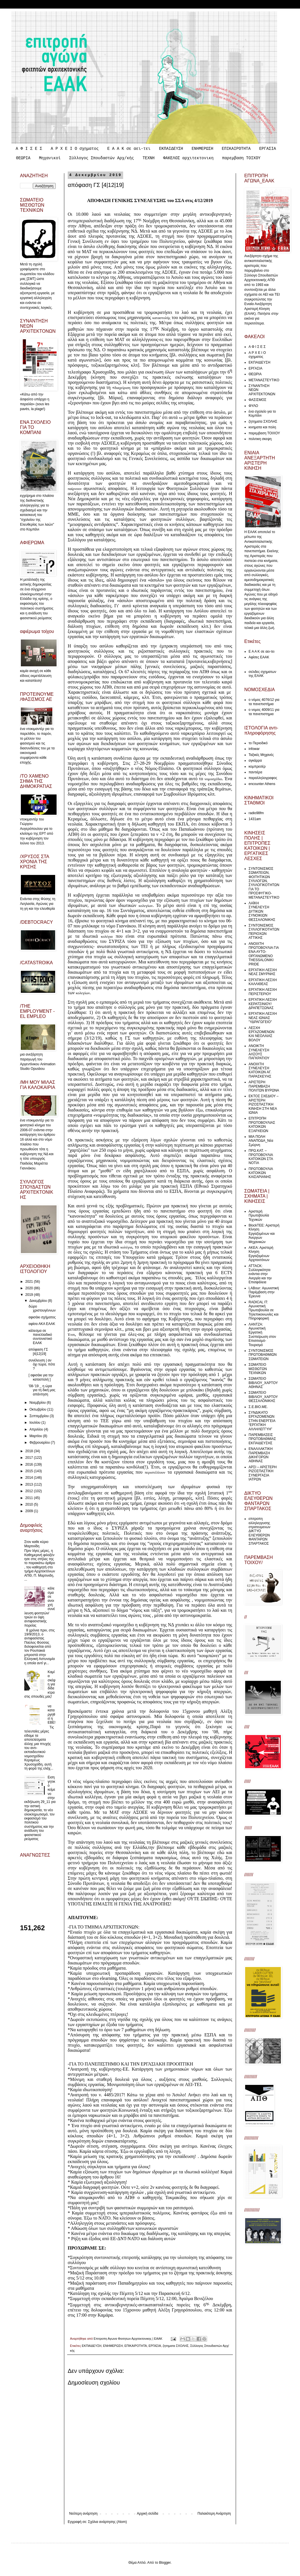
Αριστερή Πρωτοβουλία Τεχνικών (259, 1215)
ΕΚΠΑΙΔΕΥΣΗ (171, 148)
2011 (29, 1498)
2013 (29, 1484)
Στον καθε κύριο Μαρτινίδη (36, 1544)
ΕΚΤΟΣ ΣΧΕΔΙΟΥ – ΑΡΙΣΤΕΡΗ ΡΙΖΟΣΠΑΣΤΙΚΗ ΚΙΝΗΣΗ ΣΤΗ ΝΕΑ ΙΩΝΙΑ (264, 1104)
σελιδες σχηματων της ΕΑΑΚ (262, 674)
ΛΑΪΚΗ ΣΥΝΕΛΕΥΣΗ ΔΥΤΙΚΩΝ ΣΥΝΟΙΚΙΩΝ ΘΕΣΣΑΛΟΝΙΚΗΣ (262, 911)
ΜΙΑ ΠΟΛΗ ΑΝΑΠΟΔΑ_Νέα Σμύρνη (261, 1141)
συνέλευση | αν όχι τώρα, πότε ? (42, 1364)
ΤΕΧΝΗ (149, 158)
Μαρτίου (36, 1436)
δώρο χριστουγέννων (42, 1308)
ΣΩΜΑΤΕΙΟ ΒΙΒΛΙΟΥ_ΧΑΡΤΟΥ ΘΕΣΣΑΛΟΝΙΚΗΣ (263, 1397)
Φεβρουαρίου (40, 1443)
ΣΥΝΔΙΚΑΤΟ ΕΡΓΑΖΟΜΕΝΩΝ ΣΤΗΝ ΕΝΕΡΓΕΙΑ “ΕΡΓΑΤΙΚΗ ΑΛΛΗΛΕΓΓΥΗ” (262, 1421)
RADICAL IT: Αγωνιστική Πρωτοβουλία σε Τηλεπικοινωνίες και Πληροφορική (264, 1310)
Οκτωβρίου (38, 1409)
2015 (29, 1471)
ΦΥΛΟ (253, 406)
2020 (29, 1288)
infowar (254, 749)
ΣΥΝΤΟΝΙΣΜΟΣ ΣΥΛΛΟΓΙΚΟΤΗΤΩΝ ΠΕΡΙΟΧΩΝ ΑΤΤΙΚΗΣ (264, 931)
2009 (29, 1511)
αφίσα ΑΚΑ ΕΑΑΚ (42, 1324)
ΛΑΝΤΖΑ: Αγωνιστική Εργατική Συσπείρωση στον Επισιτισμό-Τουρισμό (262, 1334)
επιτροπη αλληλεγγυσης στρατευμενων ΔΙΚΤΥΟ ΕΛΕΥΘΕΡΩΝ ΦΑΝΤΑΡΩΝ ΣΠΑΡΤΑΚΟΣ (259, 1531)
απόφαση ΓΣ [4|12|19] (38, 1351)
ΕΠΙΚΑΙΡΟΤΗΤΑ (236, 148)
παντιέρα (255, 772)
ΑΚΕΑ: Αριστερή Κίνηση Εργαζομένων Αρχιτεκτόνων (261, 1254)
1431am (255, 819)
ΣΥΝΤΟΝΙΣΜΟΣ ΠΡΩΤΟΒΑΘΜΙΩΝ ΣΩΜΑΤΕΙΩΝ (263, 1355)
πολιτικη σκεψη (260, 439)
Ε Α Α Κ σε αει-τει (128, 148)
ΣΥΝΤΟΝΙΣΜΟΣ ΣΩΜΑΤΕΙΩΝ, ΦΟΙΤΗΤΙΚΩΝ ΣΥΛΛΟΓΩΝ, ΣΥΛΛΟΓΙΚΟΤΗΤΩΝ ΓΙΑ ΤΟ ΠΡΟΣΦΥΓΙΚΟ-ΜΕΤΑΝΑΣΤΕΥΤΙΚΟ (264, 883)
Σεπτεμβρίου (39, 1416)
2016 (29, 1464)
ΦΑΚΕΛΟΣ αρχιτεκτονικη (188, 158)
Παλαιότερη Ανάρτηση (214, 2514)
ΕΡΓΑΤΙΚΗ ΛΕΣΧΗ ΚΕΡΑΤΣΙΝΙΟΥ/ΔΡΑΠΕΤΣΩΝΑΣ (263, 1004)
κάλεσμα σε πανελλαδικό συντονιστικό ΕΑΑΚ (40, 1337)
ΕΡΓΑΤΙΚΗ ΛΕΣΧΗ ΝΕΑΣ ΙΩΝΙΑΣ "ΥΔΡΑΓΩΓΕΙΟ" (263, 1018)
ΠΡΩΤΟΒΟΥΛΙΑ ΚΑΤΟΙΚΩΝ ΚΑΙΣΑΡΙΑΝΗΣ (261, 1173)
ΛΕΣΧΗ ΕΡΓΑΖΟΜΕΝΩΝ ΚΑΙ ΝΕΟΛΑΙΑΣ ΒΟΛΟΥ (262, 1034)
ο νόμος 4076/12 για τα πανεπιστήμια (264, 702)
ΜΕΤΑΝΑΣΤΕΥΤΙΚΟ (264, 380)
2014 (29, 1478)
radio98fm (256, 813)
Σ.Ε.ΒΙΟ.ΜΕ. (258, 1407)
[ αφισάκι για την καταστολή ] (41, 1377)
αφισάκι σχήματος (42, 1317)
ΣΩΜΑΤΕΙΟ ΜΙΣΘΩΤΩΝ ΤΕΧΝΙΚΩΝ (258, 1369)
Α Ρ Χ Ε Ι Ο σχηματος (75, 148)
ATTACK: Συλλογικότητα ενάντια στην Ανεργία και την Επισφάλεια (260, 1274)
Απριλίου (36, 1429)
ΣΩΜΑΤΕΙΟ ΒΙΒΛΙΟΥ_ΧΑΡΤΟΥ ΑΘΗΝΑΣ (263, 1383)
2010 (29, 1504)
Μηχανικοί (50, 158)
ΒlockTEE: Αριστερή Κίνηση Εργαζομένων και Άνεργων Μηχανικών (264, 1233)
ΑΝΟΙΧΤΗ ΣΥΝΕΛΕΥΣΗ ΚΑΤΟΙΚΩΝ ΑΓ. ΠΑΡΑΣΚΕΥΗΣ (260, 1070)
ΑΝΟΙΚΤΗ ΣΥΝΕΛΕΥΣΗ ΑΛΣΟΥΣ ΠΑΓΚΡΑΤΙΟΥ (259, 1052)
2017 (29, 1458)
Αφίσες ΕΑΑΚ (259, 657)
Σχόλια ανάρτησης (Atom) (107, 2522)
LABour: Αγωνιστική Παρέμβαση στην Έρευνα (264, 1292)
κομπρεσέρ (257, 766)
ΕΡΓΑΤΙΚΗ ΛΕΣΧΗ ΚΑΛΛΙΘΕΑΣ (263, 982)
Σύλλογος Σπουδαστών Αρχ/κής (101, 158)
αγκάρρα (255, 760)
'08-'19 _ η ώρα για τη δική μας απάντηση (42, 1390)
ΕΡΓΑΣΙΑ (267, 148)
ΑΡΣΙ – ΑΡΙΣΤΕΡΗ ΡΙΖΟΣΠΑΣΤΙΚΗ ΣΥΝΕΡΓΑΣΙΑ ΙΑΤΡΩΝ (263, 1473)
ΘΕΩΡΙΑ (23, 158)
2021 (29, 1282)
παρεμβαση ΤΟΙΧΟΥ (241, 158)
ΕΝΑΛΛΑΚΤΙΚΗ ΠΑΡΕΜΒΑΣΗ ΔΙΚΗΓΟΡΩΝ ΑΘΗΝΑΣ (261, 1455)
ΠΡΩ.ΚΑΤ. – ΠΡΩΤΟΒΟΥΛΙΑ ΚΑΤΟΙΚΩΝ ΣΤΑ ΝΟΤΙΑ (261, 1157)
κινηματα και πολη (262, 427)
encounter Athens (262, 784)
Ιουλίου (35, 1423)
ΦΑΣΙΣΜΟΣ (257, 400)
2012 (29, 1491)
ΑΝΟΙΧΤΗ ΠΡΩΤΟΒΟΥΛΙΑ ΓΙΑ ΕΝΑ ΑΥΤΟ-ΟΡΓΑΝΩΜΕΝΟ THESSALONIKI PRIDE (264, 954)
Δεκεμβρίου (38, 1301)
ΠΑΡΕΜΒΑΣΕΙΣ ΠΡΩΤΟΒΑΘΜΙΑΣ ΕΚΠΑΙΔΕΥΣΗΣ (262, 1439)
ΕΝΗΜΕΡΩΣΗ (202, 148)
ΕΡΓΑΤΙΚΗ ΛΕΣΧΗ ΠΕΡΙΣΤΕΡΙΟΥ (263, 992)
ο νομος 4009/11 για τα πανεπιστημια (264, 712)
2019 (29, 1295)
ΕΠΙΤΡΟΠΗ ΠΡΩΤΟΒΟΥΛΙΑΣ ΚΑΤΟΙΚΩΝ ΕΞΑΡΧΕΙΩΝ (262, 1124)
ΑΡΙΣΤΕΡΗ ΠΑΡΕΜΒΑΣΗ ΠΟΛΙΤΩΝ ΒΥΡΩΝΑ (264, 1086)
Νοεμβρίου (38, 1403)
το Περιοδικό (258, 743)
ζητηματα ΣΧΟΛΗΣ (175, 2345)
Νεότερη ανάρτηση (83, 2514)
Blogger (165, 2563)
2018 (29, 1451)
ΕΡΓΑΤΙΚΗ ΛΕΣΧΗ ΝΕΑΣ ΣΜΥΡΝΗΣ (263, 972)
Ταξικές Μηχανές (261, 755)
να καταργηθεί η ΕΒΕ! (51, 1714)
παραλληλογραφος (263, 778)
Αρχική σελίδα (147, 2514)
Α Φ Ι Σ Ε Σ (29, 148)
